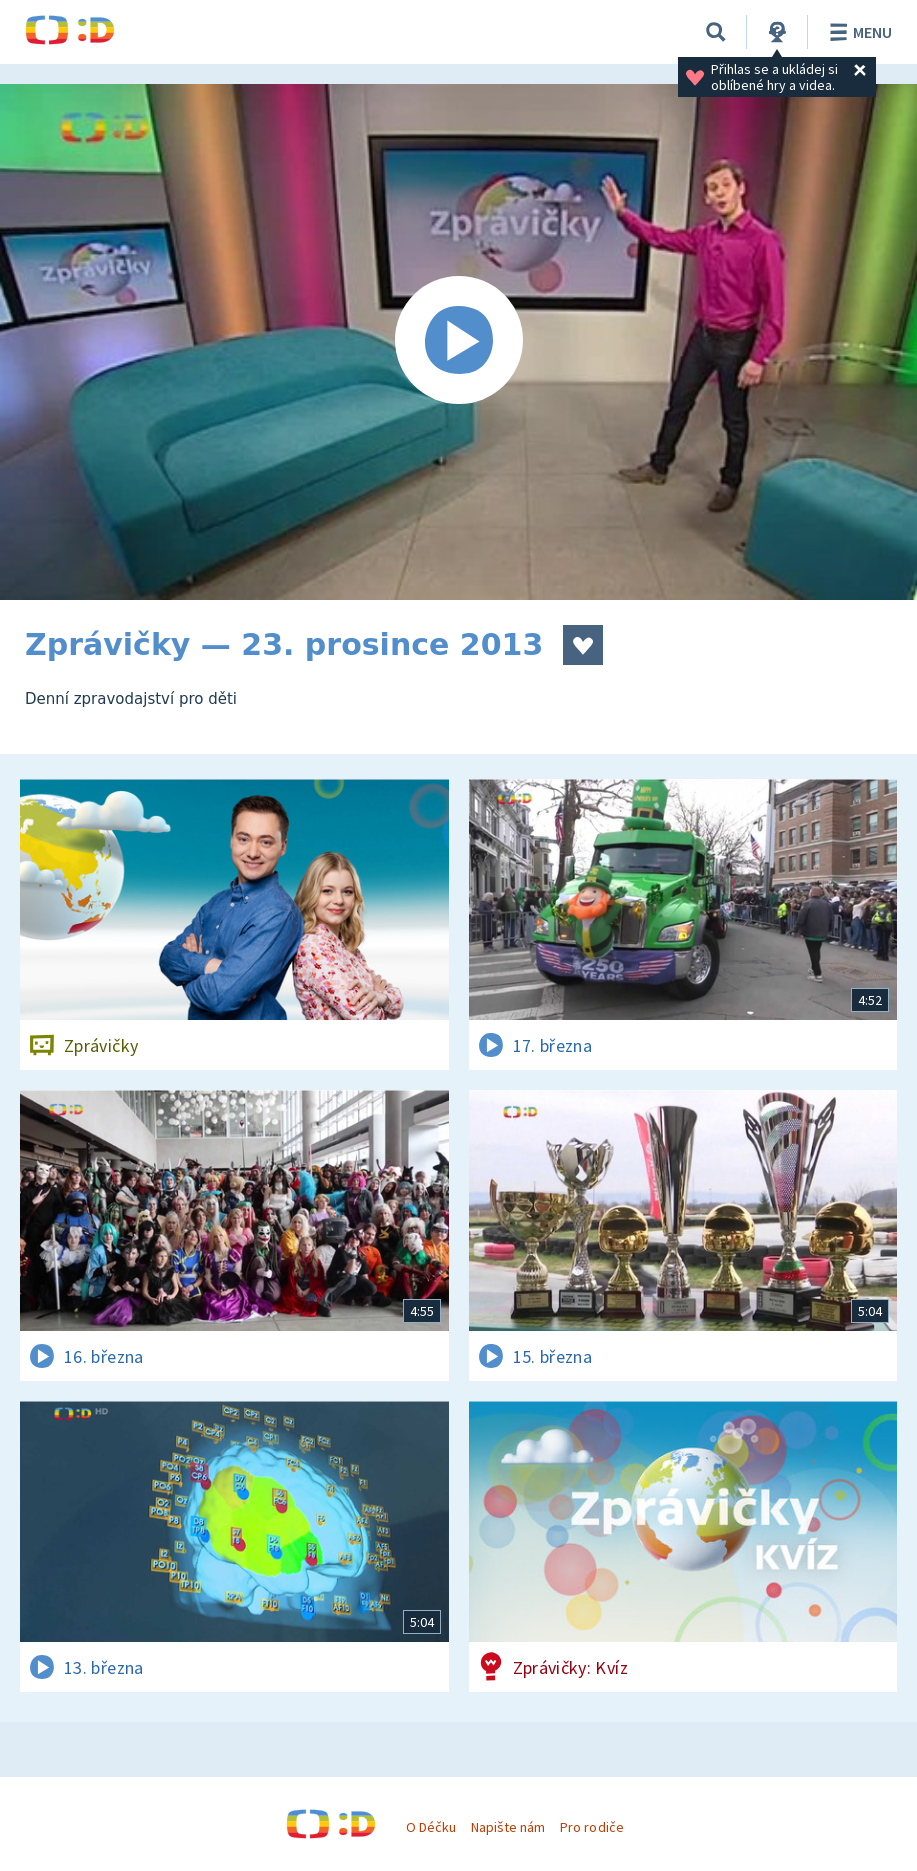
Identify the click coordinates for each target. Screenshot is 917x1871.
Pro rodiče (591, 1827)
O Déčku (431, 1827)
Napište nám (508, 1827)
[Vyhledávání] (716, 32)
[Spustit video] (458, 342)
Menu (857, 32)
